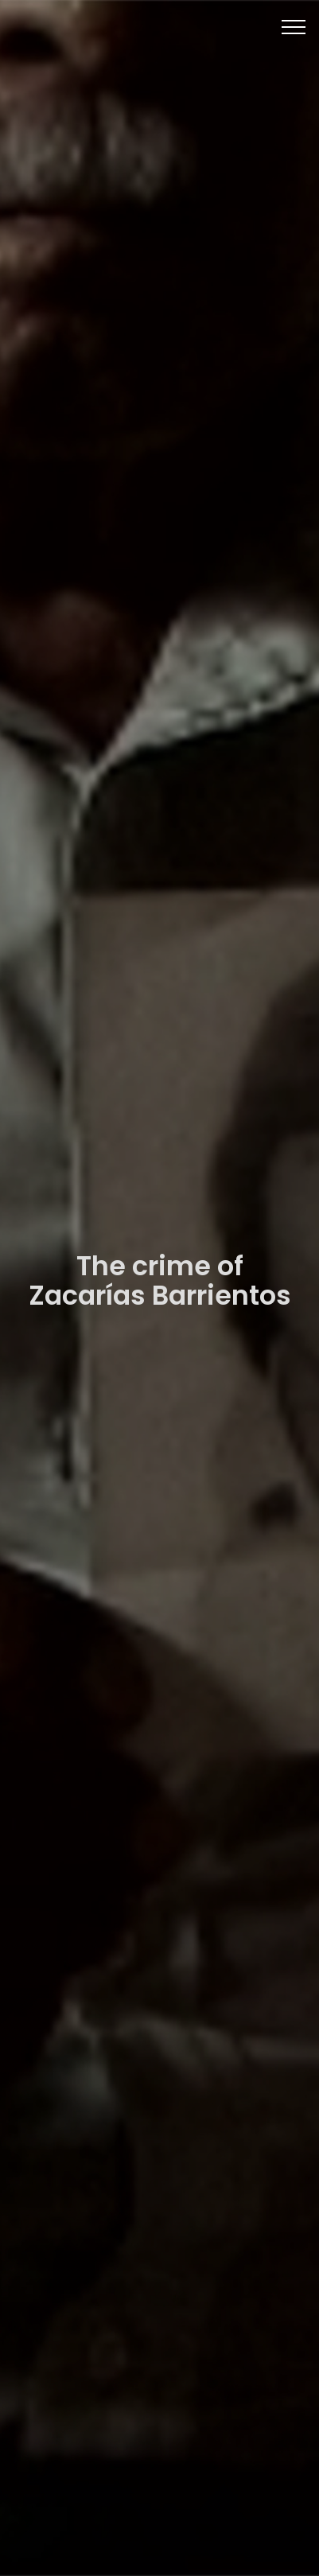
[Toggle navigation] (294, 26)
